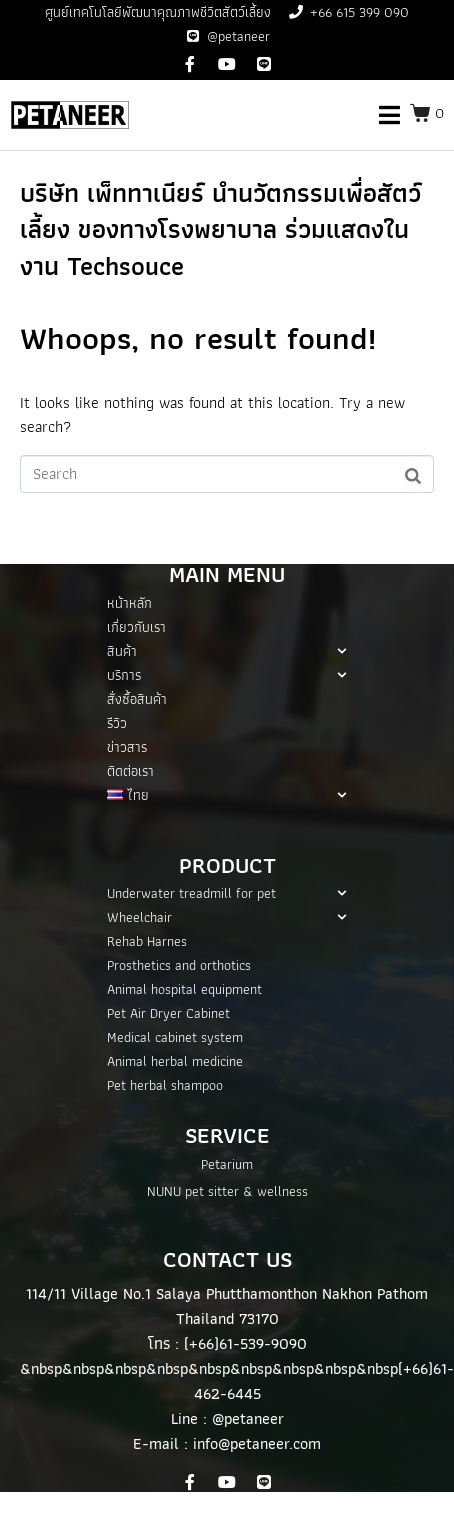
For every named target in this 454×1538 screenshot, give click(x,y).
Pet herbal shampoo (165, 1085)
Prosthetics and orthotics (179, 965)
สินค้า (227, 651)
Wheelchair (227, 917)
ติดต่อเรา (130, 771)
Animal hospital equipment (184, 989)
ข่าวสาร (127, 747)
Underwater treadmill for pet (227, 893)
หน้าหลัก (129, 603)
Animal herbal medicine (175, 1061)
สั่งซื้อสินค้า (137, 699)
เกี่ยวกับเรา (136, 627)
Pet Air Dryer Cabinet (168, 1013)
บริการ (227, 675)
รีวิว (117, 723)
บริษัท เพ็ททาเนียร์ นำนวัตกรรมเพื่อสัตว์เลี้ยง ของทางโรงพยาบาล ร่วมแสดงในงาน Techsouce (220, 229)
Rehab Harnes (147, 941)
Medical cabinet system (175, 1037)
